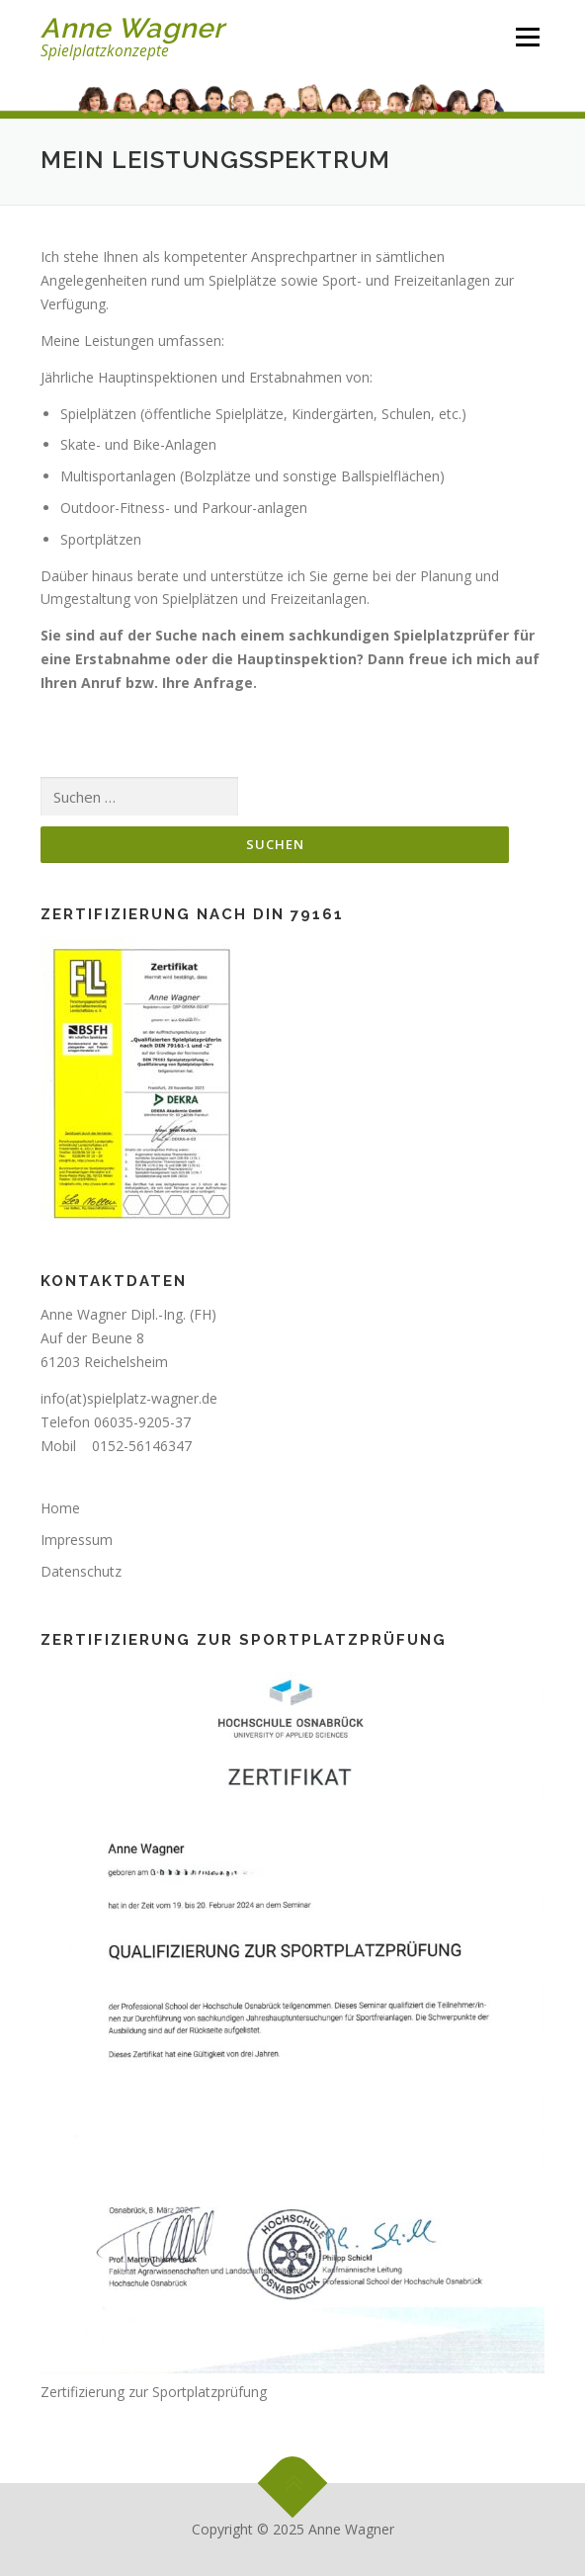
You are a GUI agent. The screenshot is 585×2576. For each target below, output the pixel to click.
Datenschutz (81, 1571)
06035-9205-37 (142, 1422)
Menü (527, 37)
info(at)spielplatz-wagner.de (129, 1398)
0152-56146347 (142, 1445)
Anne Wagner (132, 27)
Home (60, 1508)
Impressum (77, 1539)
